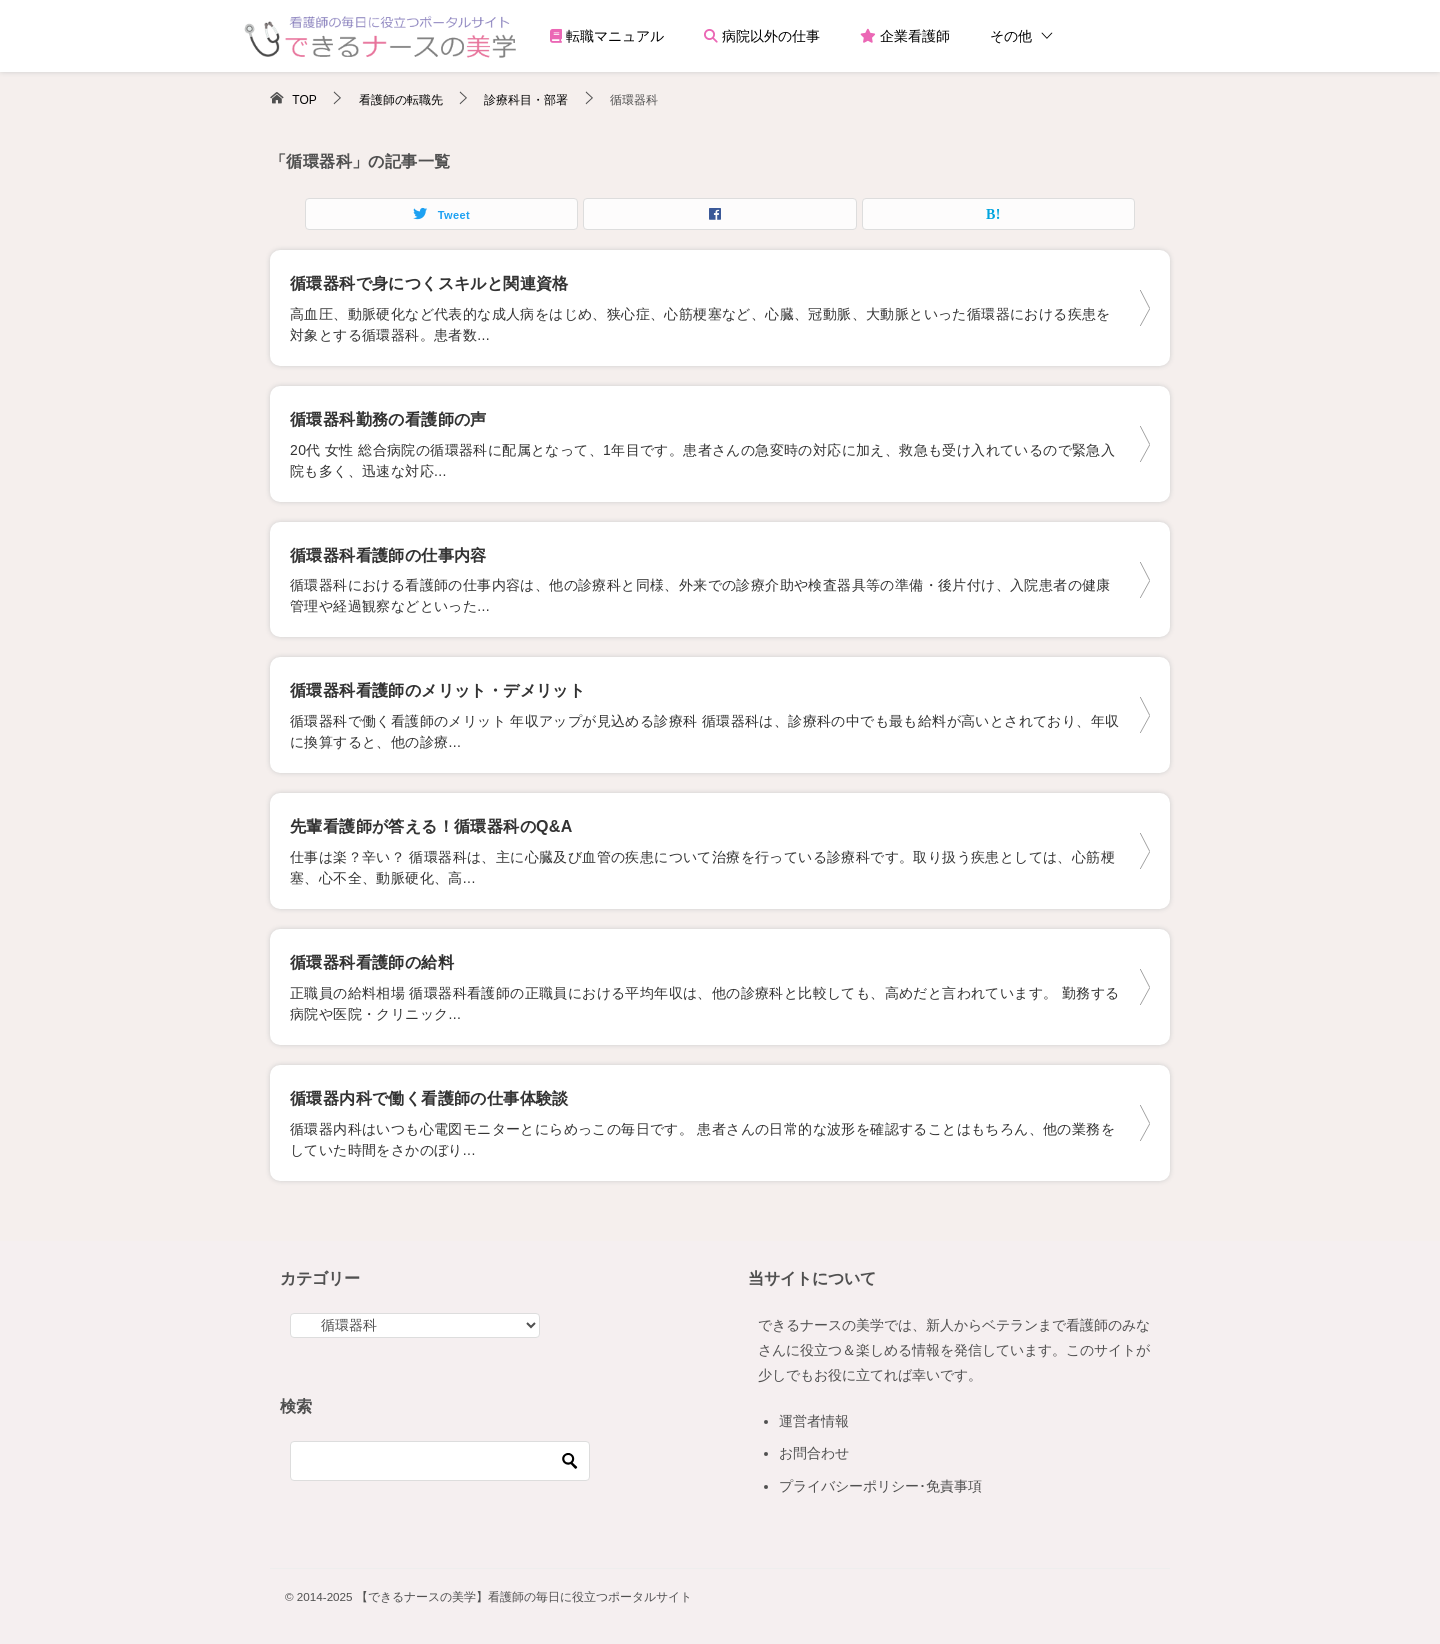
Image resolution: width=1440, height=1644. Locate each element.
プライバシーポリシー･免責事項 (880, 1486)
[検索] (440, 1461)
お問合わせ (814, 1453)
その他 (1011, 36)
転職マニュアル (607, 36)
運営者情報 (814, 1421)
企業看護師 (905, 36)
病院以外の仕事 (762, 36)
